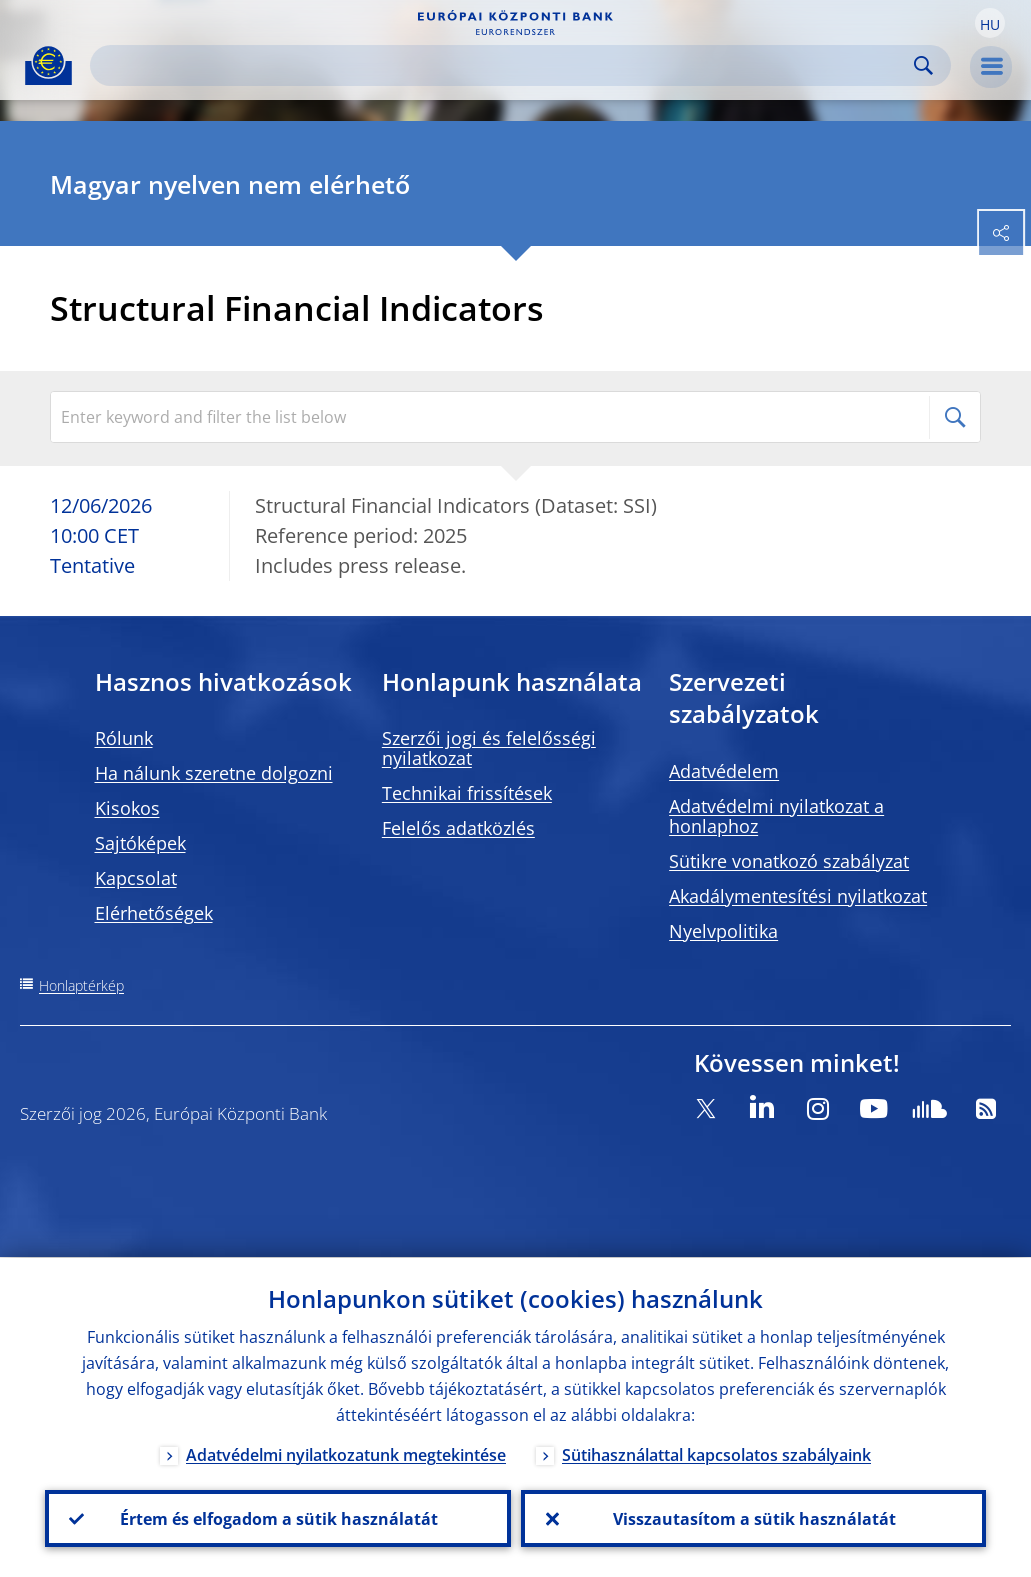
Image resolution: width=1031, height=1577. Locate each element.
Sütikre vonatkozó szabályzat (789, 861)
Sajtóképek (140, 843)
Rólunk (124, 738)
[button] (990, 23)
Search (923, 65)
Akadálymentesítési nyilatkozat (798, 896)
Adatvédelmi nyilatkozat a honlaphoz (776, 816)
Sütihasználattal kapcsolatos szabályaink (716, 1454)
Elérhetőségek (154, 913)
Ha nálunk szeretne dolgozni (214, 773)
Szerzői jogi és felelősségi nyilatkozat (489, 748)
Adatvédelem (724, 771)
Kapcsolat (136, 878)
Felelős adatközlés (458, 828)
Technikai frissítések (467, 793)
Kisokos (127, 808)
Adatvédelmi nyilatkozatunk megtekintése (346, 1454)
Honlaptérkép (81, 985)
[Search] (504, 65)
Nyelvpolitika (723, 931)
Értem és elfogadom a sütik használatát (278, 1518)
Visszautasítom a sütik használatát (753, 1518)
